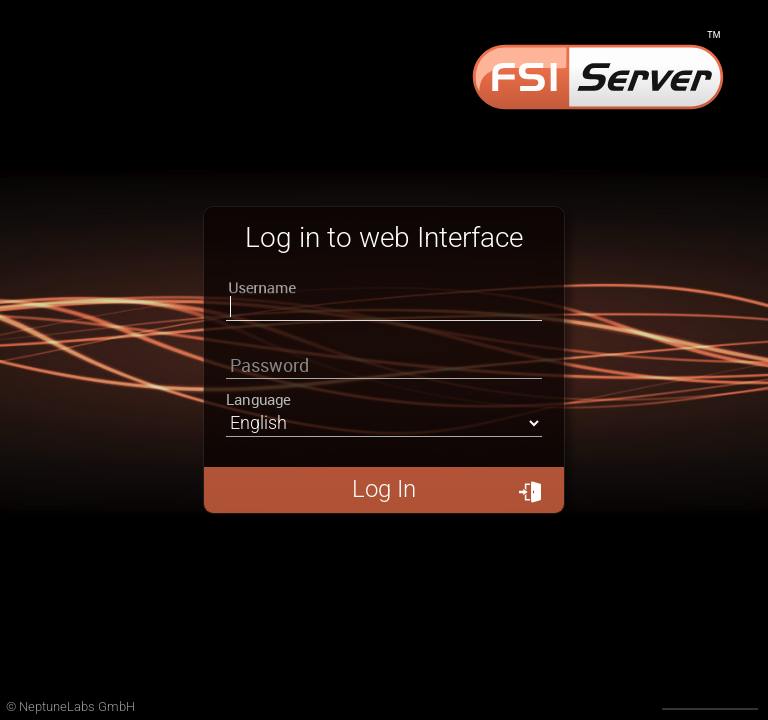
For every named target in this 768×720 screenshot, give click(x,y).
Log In (447, 489)
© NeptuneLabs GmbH (70, 706)
